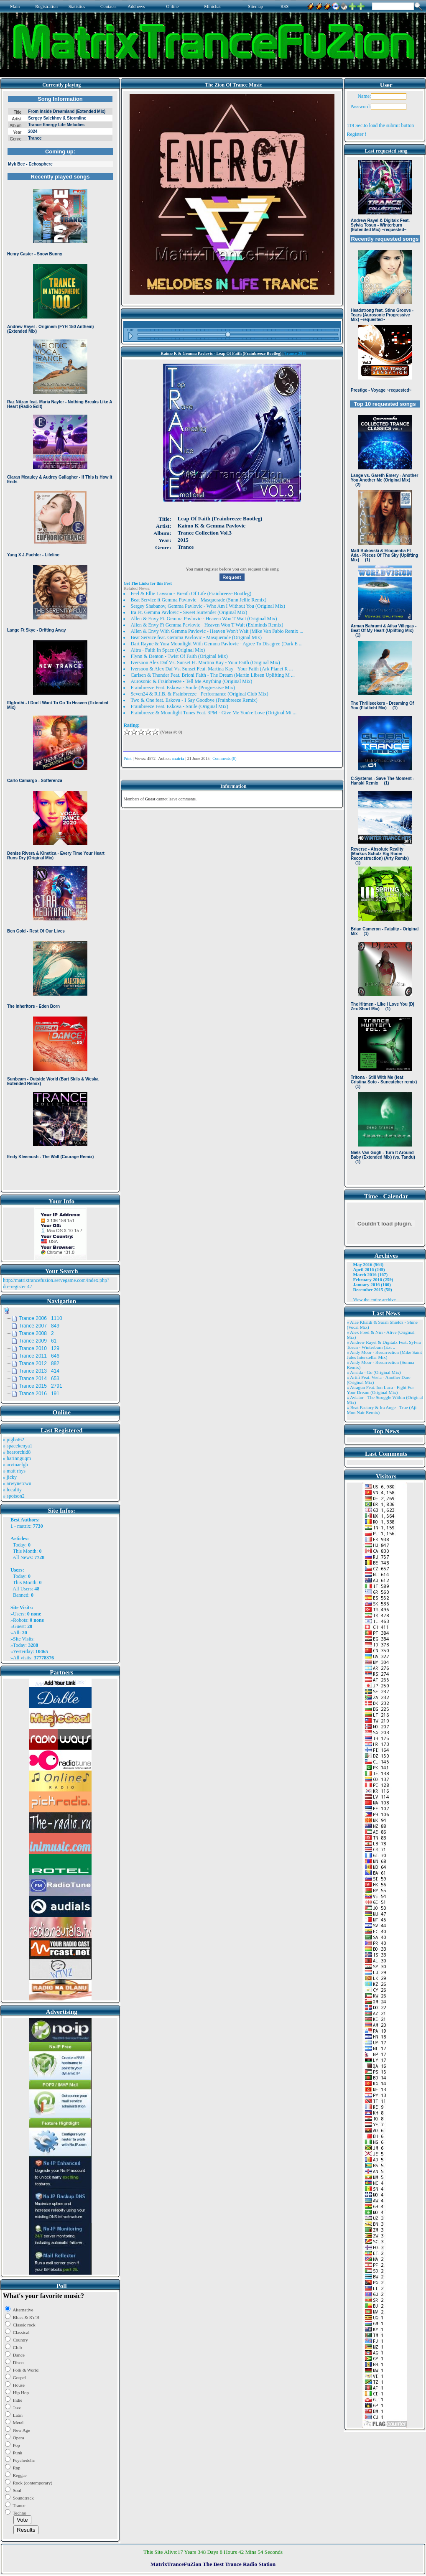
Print (127, 758)
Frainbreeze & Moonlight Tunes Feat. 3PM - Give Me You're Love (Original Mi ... (213, 713)
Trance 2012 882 (39, 1363)
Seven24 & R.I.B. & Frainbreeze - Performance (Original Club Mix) (199, 694)
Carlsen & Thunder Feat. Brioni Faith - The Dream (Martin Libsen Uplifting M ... (212, 675)
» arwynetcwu (17, 1483)
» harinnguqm (17, 1458)
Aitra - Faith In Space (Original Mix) (167, 650)
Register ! (356, 134)
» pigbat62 (13, 1439)
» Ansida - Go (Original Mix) (373, 1372)
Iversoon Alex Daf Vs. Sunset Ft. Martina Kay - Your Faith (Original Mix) (205, 662)
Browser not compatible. (60, 640)
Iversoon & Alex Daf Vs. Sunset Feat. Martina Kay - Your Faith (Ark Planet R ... (211, 669)
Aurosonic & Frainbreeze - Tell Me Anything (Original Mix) (191, 681)
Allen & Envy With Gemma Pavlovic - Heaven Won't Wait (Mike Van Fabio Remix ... (216, 631)
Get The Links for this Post (147, 583)
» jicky (10, 1477)
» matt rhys (14, 1471)
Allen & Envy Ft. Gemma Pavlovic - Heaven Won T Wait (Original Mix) (203, 619)
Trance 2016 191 (39, 1393)
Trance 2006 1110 (40, 1318)
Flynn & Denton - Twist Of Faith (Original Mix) (178, 656)
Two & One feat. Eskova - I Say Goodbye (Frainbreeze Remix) (193, 700)
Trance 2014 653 (39, 1378)
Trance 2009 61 (37, 1341)
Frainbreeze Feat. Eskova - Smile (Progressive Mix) (182, 688)
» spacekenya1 (17, 1446)
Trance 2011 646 (39, 1356)
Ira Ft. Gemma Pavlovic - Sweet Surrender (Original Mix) (188, 612)
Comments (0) (224, 758)
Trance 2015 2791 (40, 1386)
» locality (12, 1490)
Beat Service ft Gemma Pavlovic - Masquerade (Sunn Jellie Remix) (198, 600)
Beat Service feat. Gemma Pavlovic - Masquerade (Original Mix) (196, 637)
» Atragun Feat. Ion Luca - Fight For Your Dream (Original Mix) (380, 1390)
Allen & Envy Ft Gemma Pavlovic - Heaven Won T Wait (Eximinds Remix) (206, 625)
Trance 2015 (295, 353)
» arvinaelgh (15, 1465)
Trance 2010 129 (39, 1348)
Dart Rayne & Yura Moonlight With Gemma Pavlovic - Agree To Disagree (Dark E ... (216, 644)
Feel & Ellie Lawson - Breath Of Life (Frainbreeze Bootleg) (190, 593)
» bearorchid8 (17, 1452)
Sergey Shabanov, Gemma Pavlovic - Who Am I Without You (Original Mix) (207, 606)
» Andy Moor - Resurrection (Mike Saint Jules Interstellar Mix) (384, 1355)
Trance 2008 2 (36, 1333)
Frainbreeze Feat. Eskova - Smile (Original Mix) (179, 706)
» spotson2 (14, 1496)
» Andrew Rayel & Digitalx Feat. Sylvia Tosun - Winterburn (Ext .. (384, 1345)
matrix (23, 1526)
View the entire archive (374, 1299)
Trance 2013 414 (39, 1371)
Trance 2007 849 (39, 1326)
